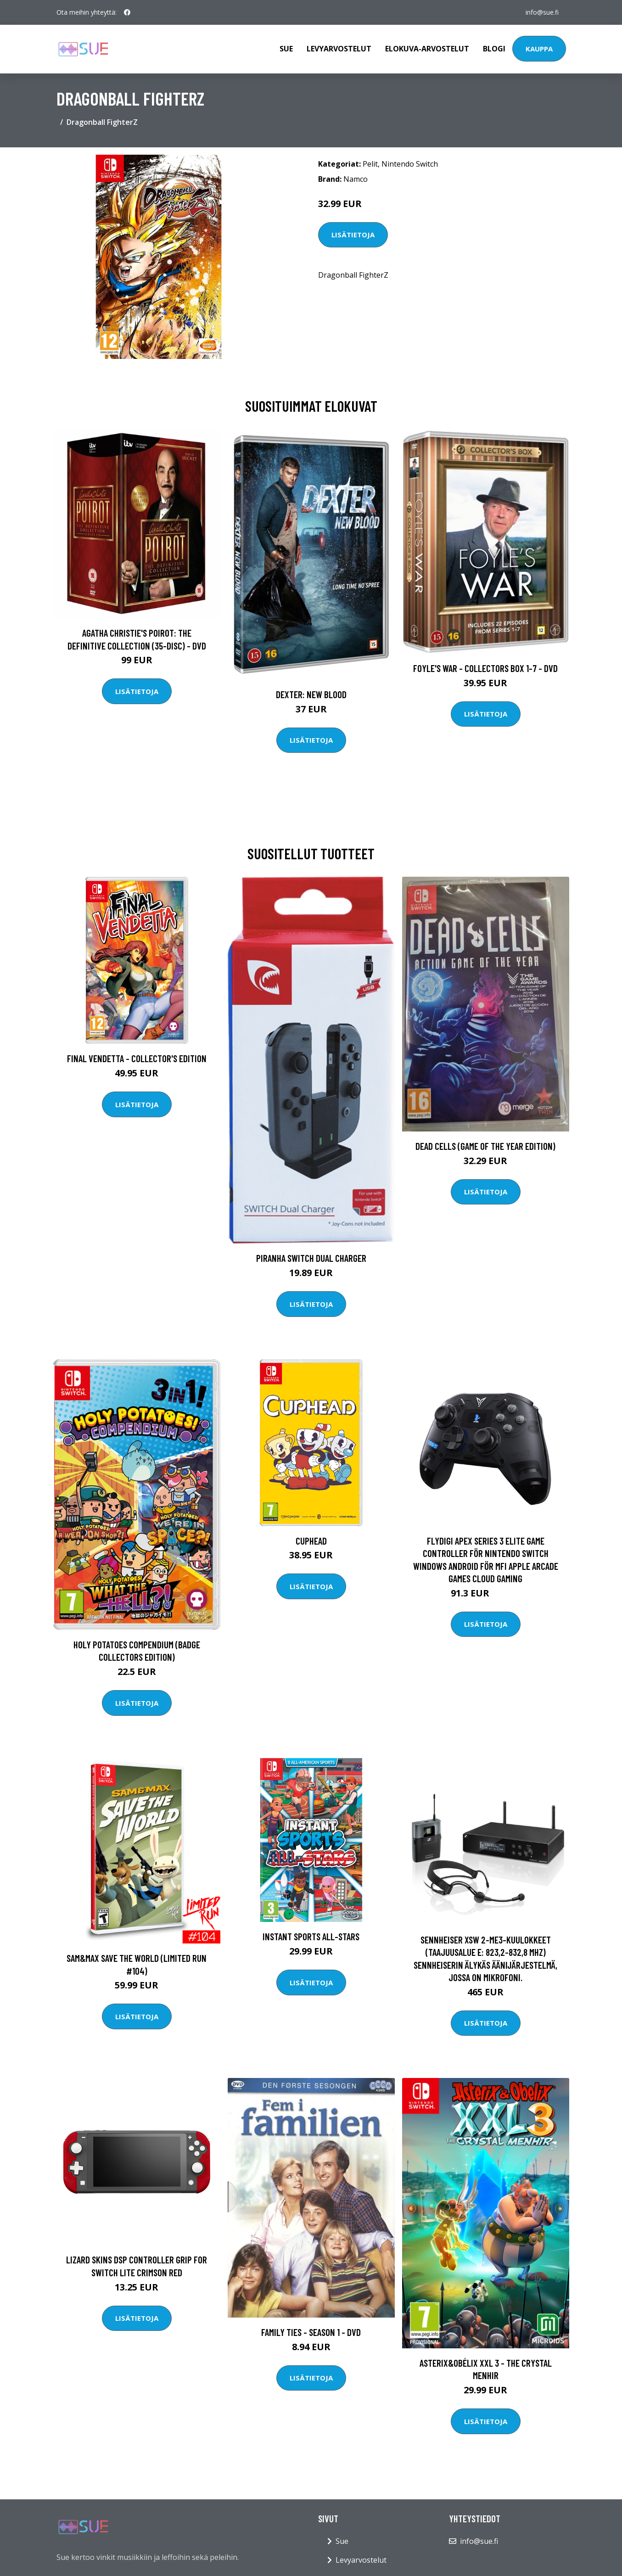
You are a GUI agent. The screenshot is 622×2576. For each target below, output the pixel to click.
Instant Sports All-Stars (311, 1936)
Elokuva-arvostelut (427, 49)
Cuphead (311, 1540)
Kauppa (539, 48)
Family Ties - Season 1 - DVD (311, 2332)
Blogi (494, 49)
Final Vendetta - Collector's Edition (137, 1058)
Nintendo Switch (409, 164)
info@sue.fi (542, 12)
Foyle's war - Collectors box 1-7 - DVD (485, 668)
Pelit (370, 164)
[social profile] (127, 12)
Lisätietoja (353, 234)
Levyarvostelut (339, 49)
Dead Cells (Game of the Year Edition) (485, 1146)
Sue (286, 49)
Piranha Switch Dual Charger (311, 1258)
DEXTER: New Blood (311, 694)
